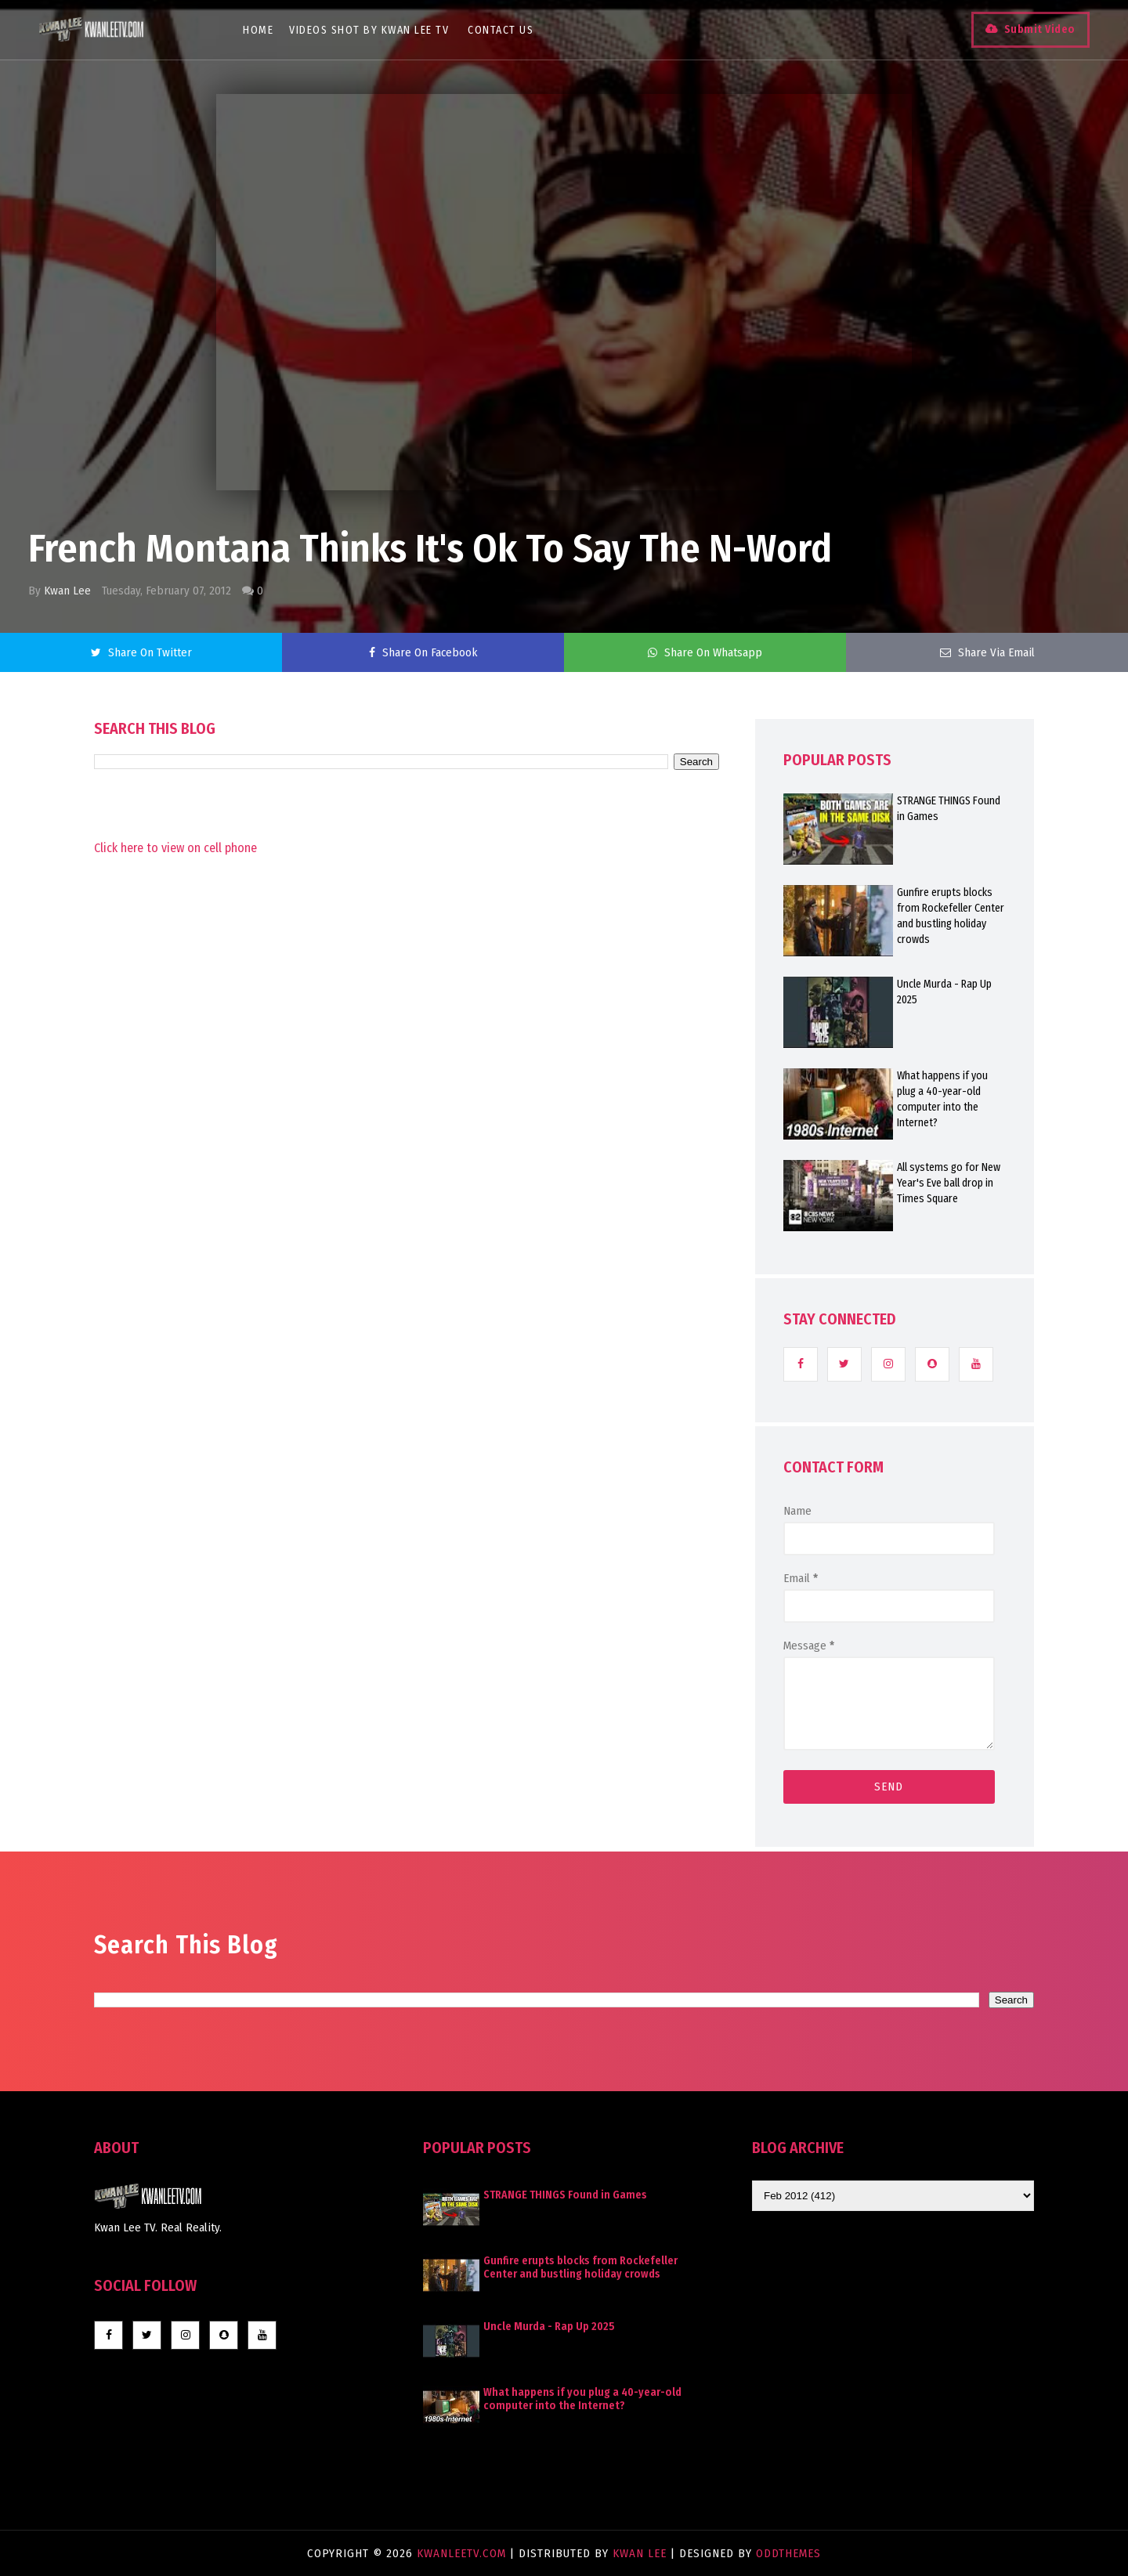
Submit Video (1039, 29)
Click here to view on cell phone (175, 847)
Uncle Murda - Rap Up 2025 (944, 991)
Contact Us (501, 30)
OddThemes (788, 2553)
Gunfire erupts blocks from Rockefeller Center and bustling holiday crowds (950, 916)
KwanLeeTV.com (463, 2553)
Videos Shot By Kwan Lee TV (370, 30)
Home (259, 30)
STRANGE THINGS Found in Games (948, 808)
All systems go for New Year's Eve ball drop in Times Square (948, 1183)
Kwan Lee (67, 590)
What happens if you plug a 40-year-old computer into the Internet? (942, 1099)
